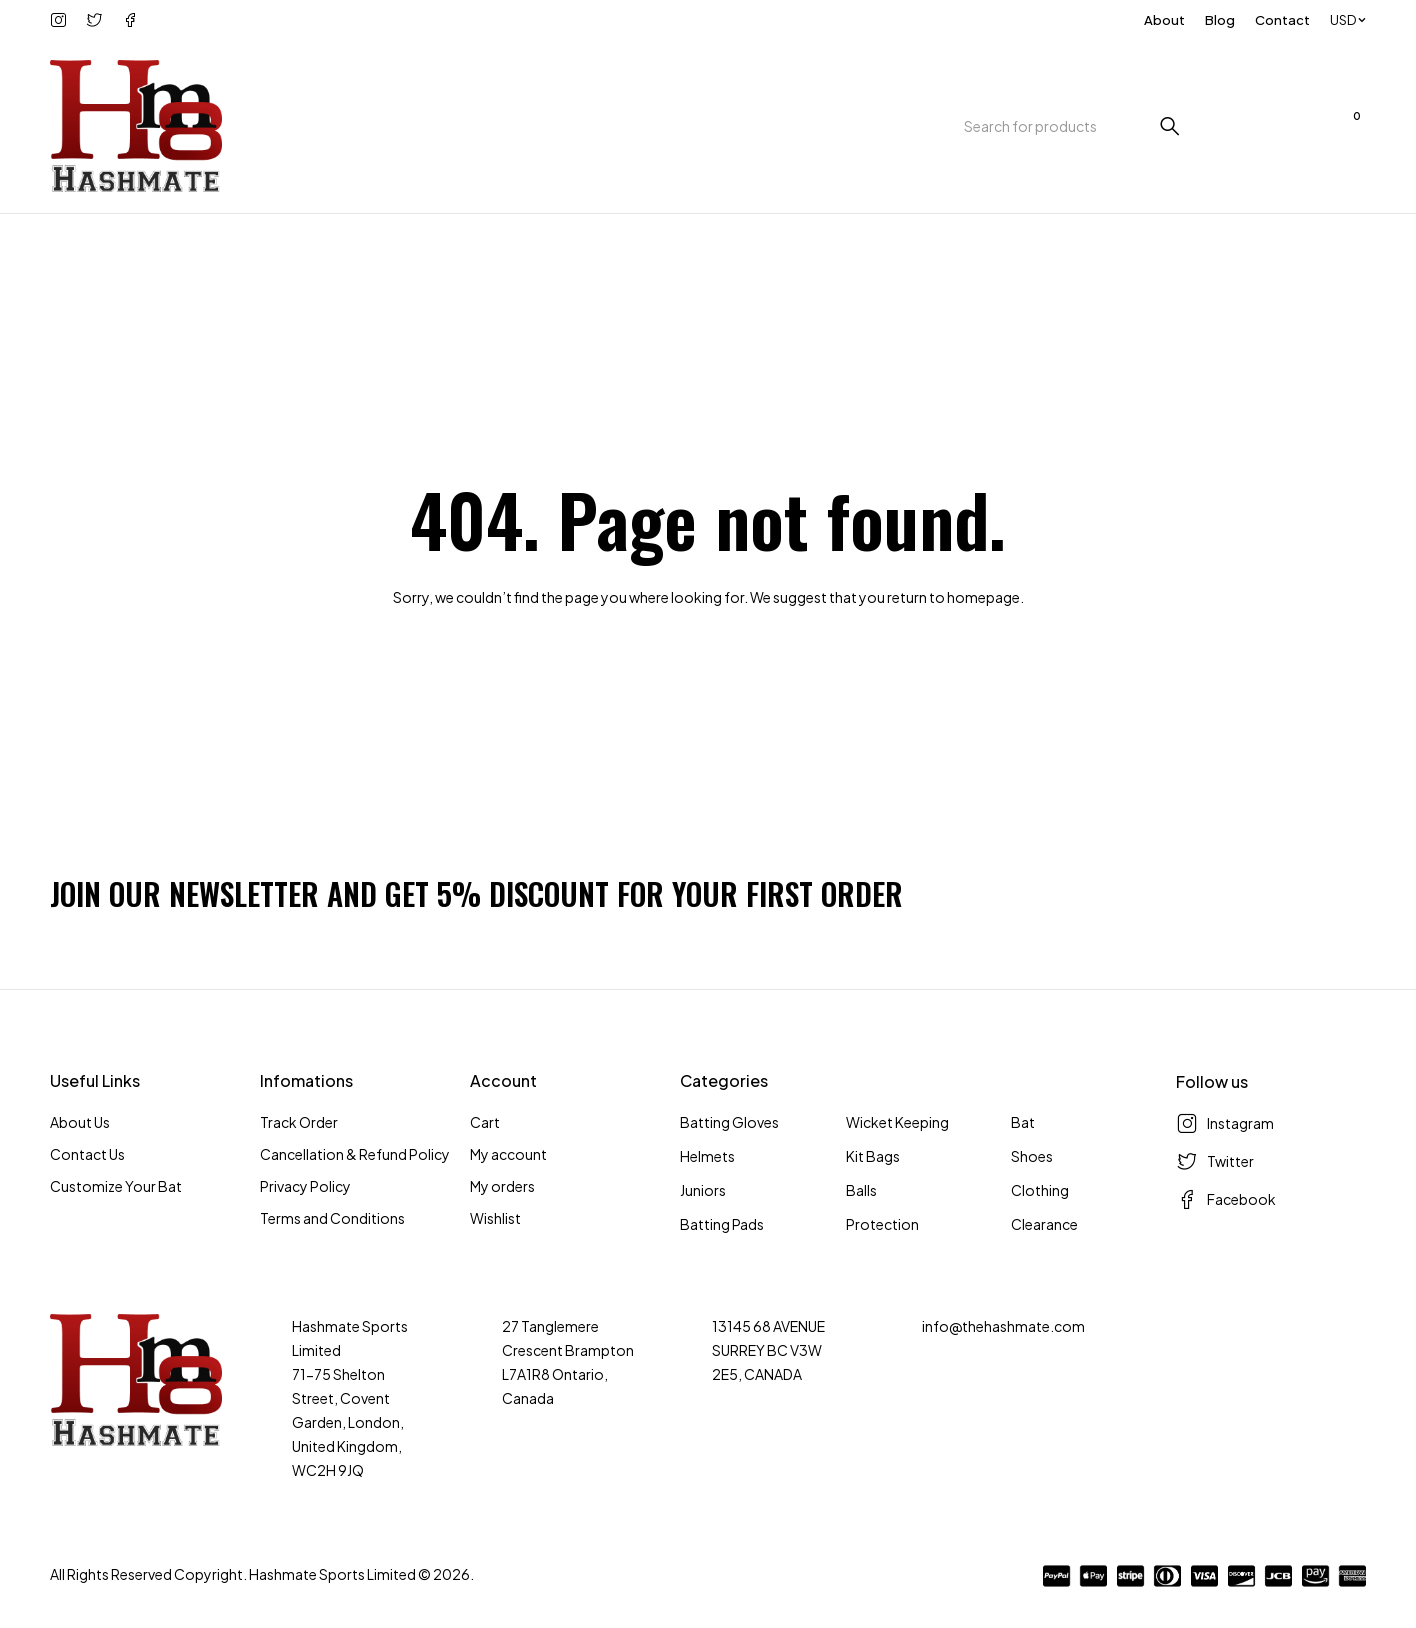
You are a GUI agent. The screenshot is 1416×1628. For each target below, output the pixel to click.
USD (1343, 20)
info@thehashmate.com (1003, 1326)
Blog (1220, 20)
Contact (1282, 20)
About (1164, 20)
